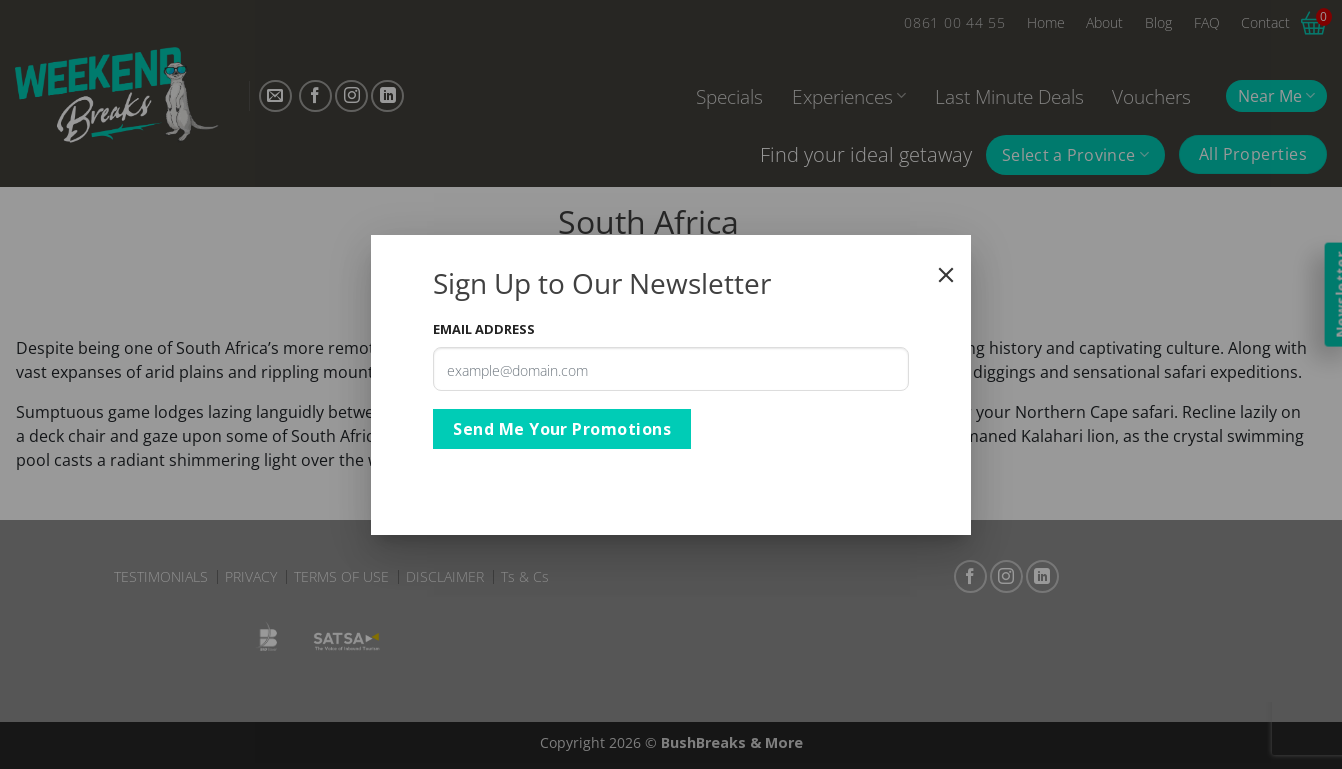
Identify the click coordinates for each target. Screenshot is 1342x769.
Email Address (484, 329)
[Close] (946, 275)
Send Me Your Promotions (562, 429)
